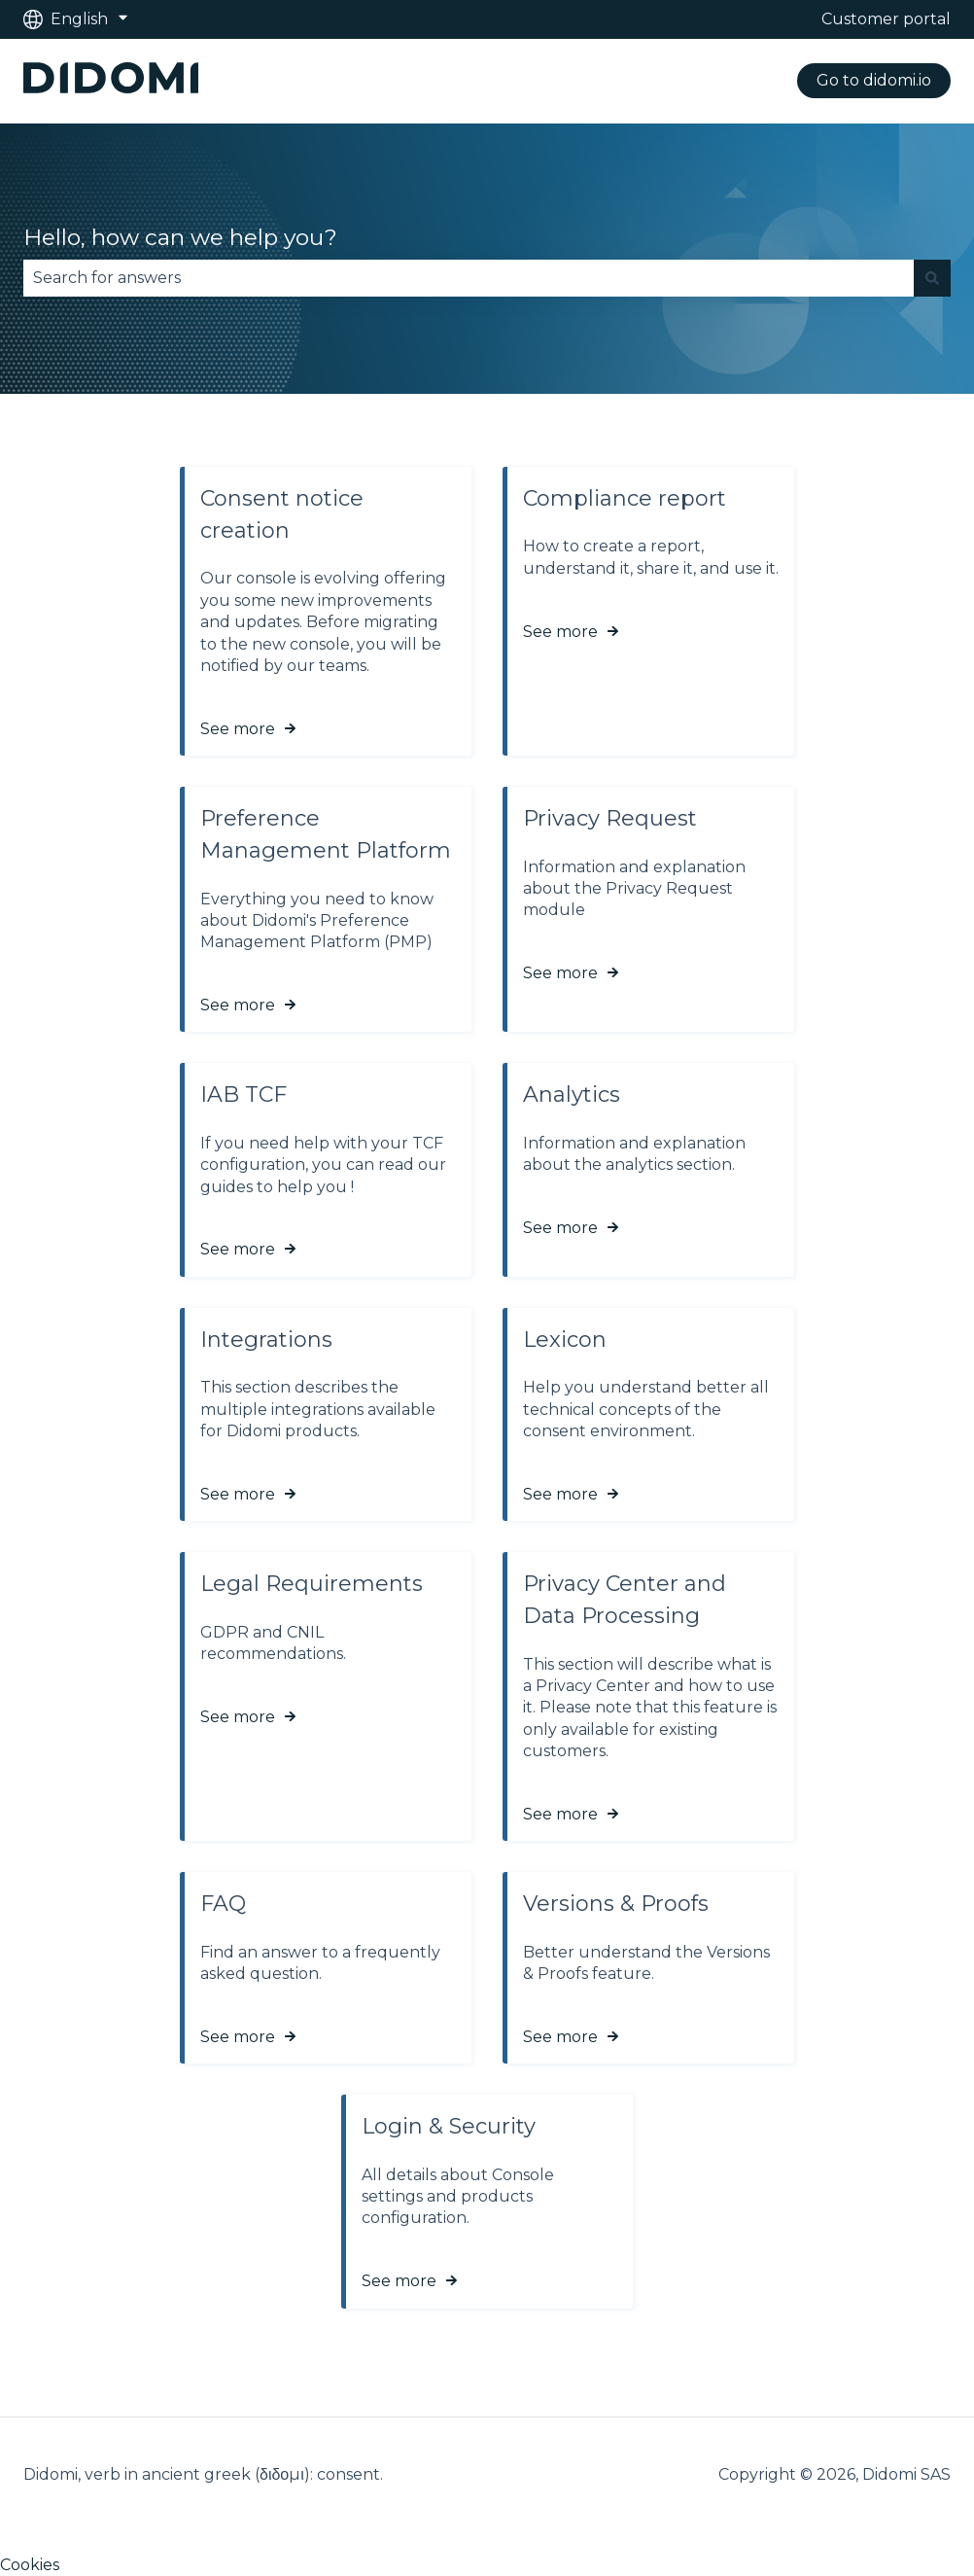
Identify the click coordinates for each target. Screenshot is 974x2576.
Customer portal (886, 19)
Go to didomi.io (874, 80)
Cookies (29, 2565)
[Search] (932, 278)
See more (237, 729)
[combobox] (468, 278)
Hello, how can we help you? (180, 237)
